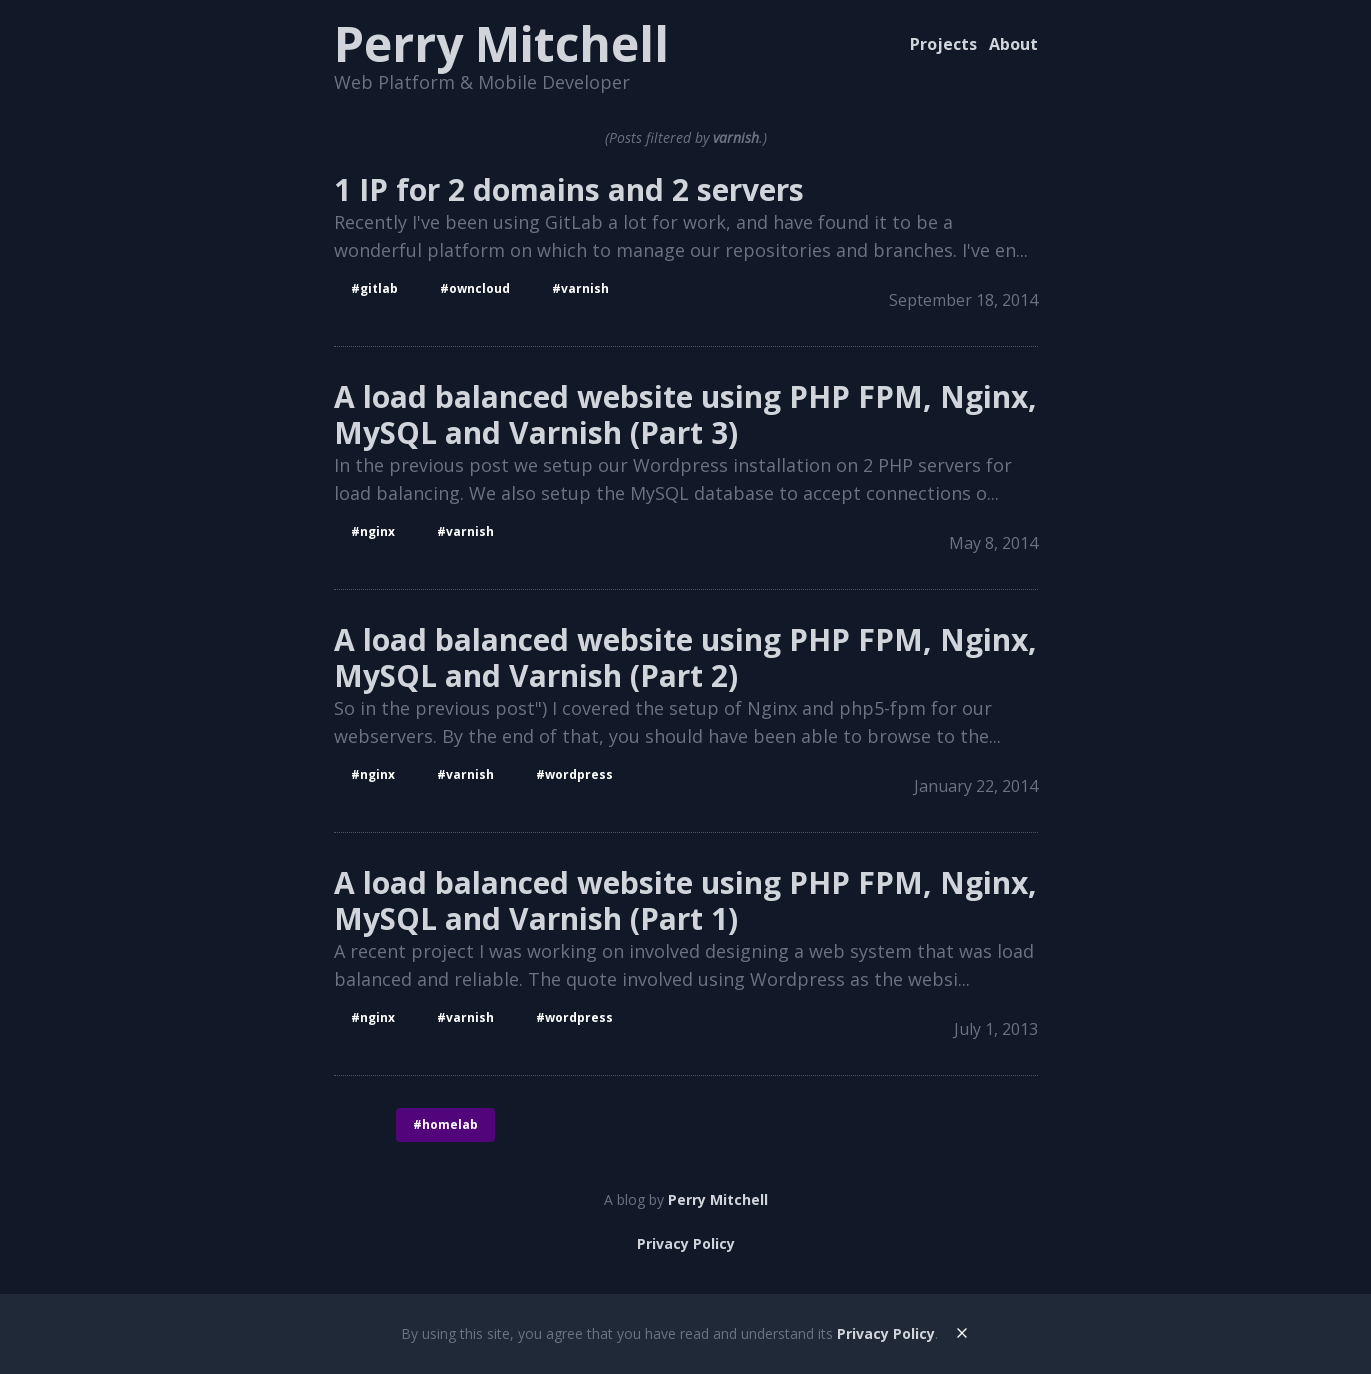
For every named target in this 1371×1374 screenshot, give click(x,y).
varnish (585, 288)
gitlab (379, 288)
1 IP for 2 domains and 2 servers (569, 190)
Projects (943, 44)
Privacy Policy (686, 1243)
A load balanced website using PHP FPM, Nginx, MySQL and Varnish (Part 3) (685, 415)
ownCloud (479, 288)
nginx (377, 531)
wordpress (579, 774)
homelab (450, 1124)
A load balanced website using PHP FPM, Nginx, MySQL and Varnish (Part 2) (685, 658)
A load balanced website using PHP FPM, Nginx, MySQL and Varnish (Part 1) (685, 901)
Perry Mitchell (501, 43)
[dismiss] (962, 1332)
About (1013, 44)
